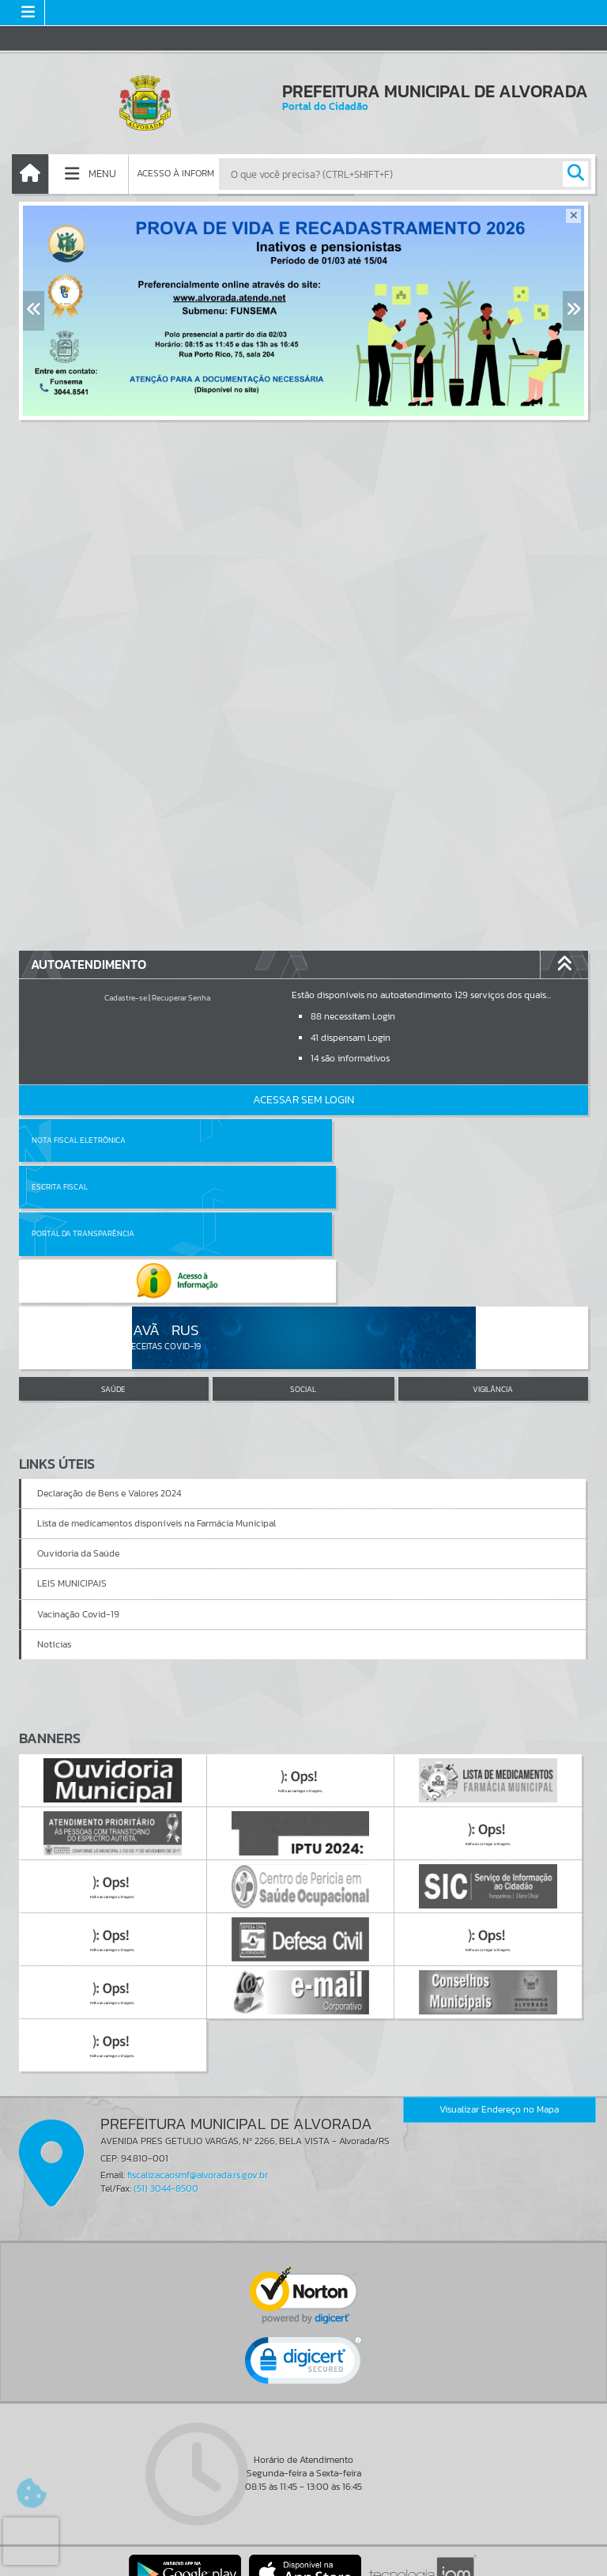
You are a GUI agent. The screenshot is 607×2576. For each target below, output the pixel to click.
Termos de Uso (304, 2548)
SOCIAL (303, 1295)
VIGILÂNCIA (493, 1295)
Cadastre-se (125, 998)
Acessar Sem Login (303, 1099)
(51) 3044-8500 (166, 2094)
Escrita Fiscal (344, 1140)
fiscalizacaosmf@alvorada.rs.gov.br (197, 2081)
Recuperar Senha (181, 998)
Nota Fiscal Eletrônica (79, 1140)
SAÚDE (113, 1295)
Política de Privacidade (303, 2560)
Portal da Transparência (83, 1187)
